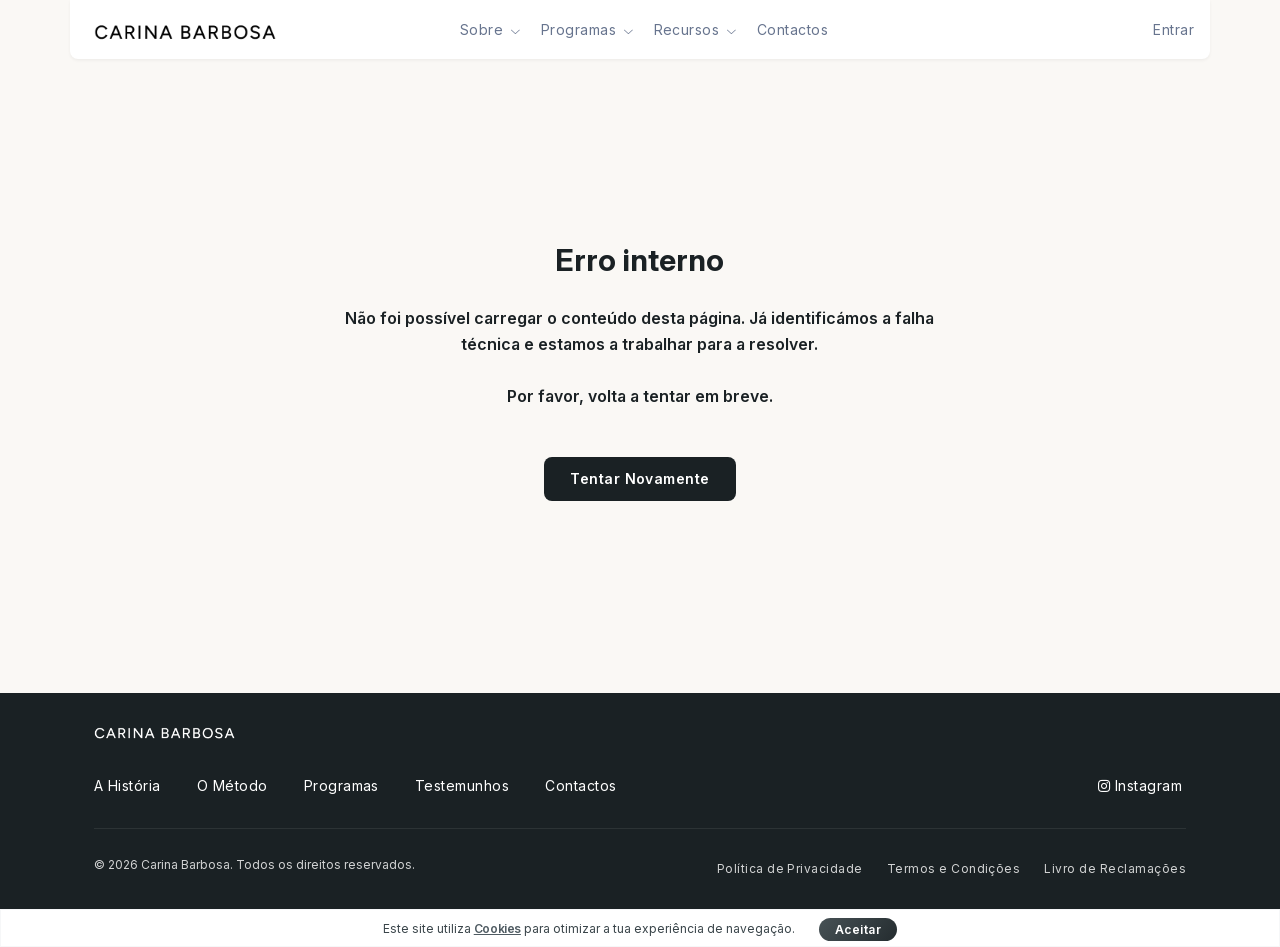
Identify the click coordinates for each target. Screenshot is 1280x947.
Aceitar (858, 929)
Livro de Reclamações (1115, 868)
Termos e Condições (954, 868)
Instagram (1140, 785)
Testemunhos (462, 785)
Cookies (497, 928)
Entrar (1173, 29)
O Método (232, 785)
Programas (341, 785)
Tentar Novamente (640, 478)
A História (127, 785)
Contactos (792, 29)
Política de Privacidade (790, 868)
